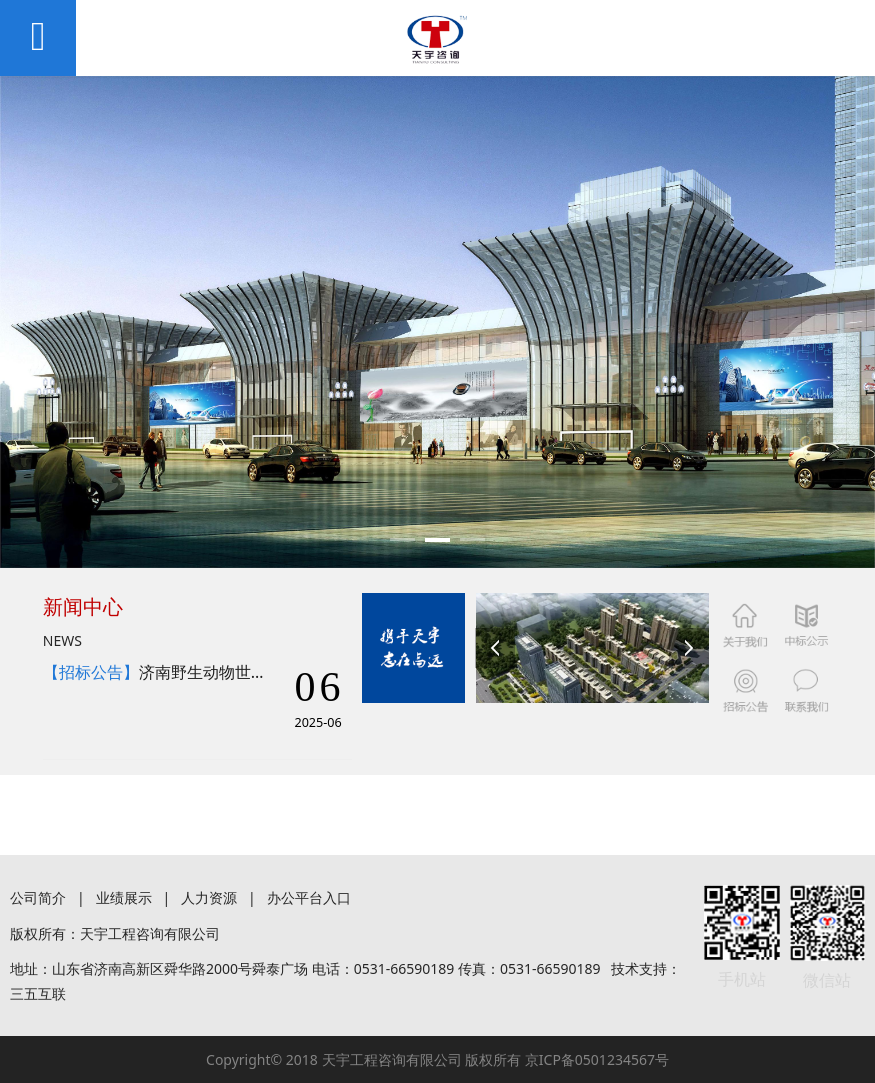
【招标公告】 (91, 672)
